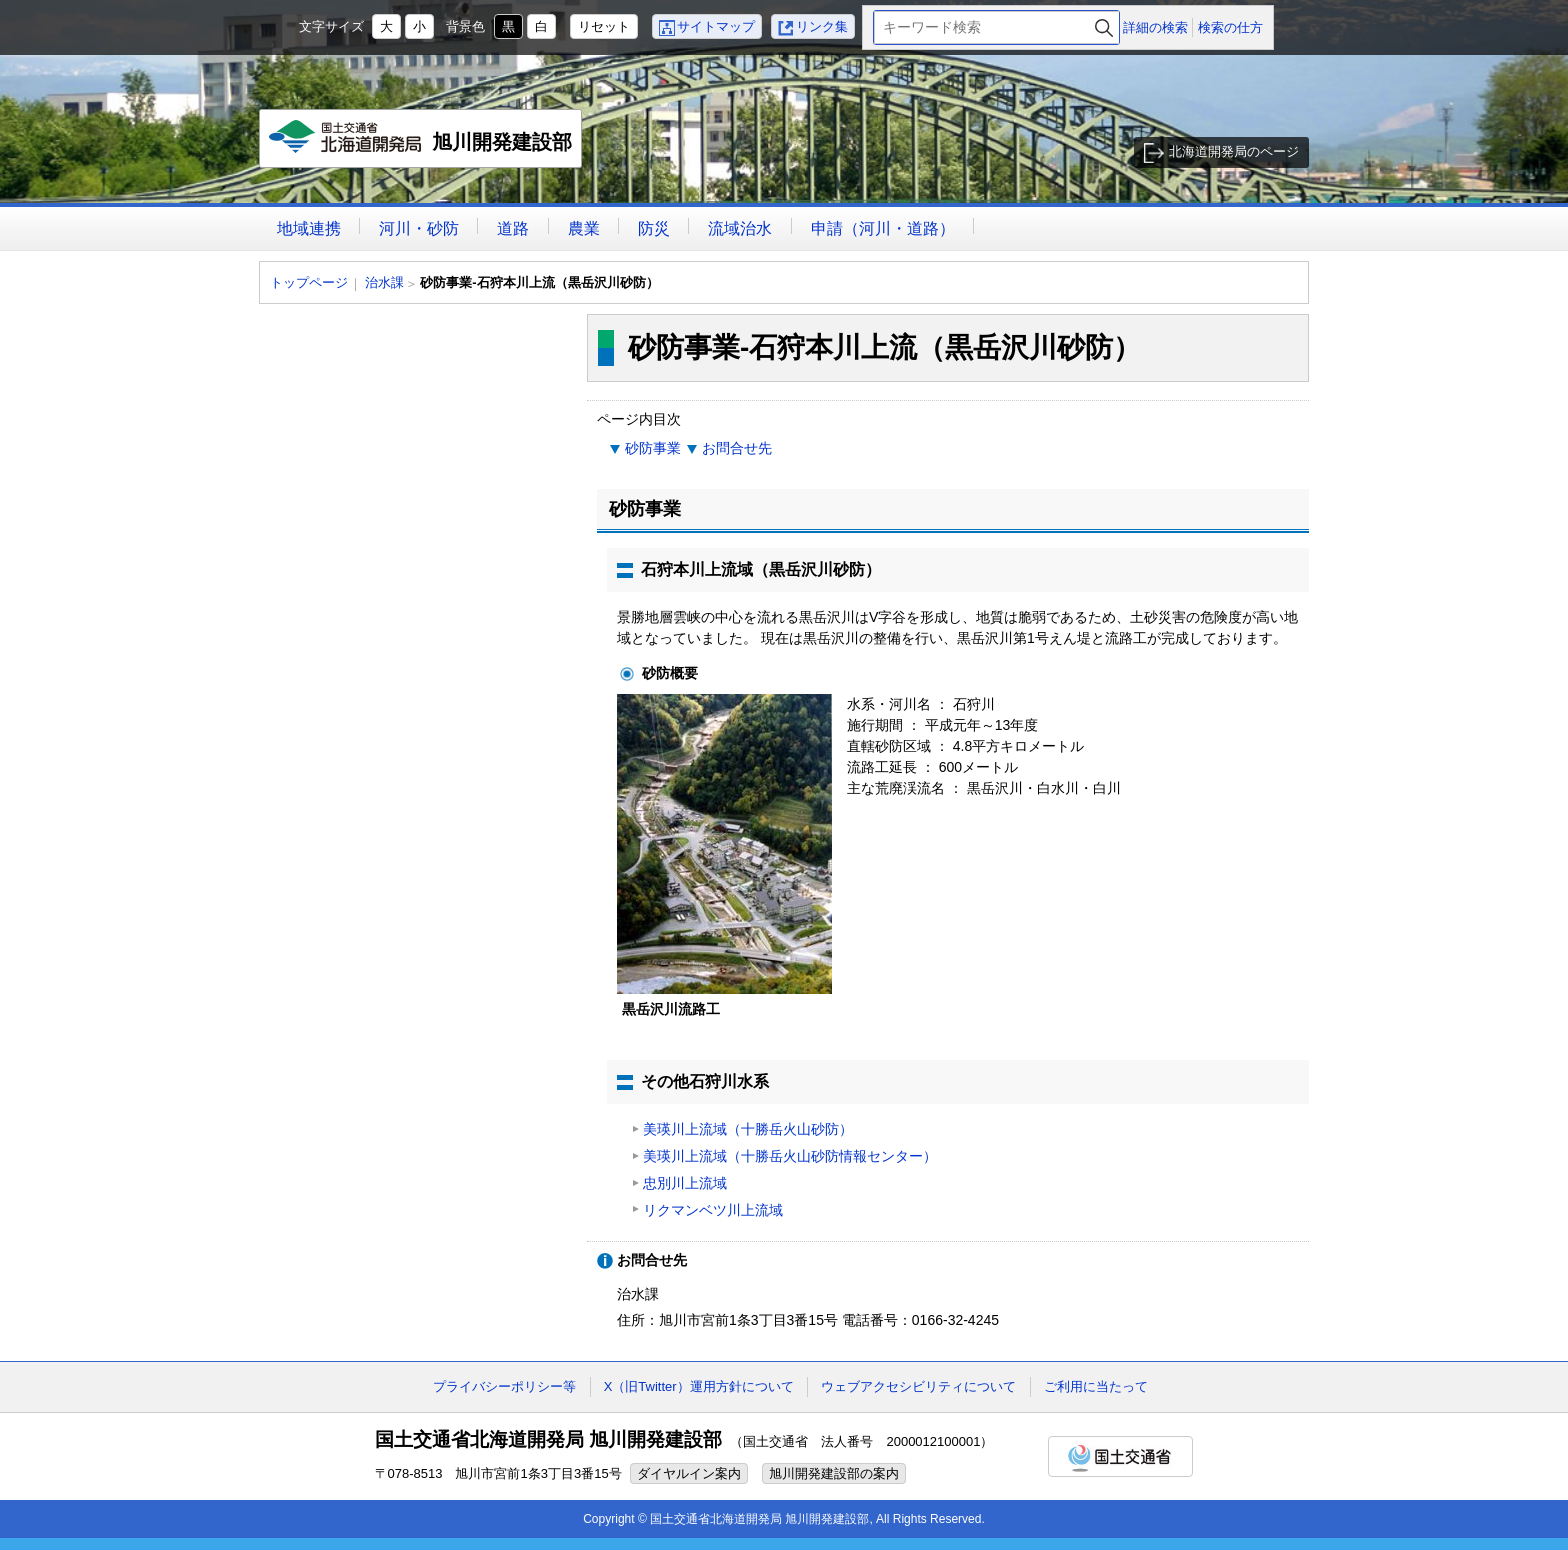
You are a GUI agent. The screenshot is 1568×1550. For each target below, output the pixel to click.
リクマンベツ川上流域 (713, 1210)
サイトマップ (716, 26)
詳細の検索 (1155, 27)
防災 (654, 228)
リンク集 (822, 26)
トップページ (309, 282)
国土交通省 (1120, 1456)
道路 (513, 228)
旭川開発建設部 (421, 144)
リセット (604, 26)
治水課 (384, 282)
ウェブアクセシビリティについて (918, 1386)
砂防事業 (653, 448)
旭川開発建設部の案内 (834, 1473)
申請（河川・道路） (883, 228)
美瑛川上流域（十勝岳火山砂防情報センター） (790, 1156)
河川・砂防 (419, 228)
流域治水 (740, 228)
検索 (1104, 27)
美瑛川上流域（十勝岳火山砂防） (748, 1129)
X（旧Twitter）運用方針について (699, 1386)
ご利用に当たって (1096, 1386)
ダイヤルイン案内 (689, 1473)
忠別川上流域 (685, 1183)
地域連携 (309, 228)
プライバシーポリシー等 (504, 1386)
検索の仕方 (1230, 27)
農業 (584, 228)
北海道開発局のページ (1234, 151)
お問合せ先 (737, 448)
